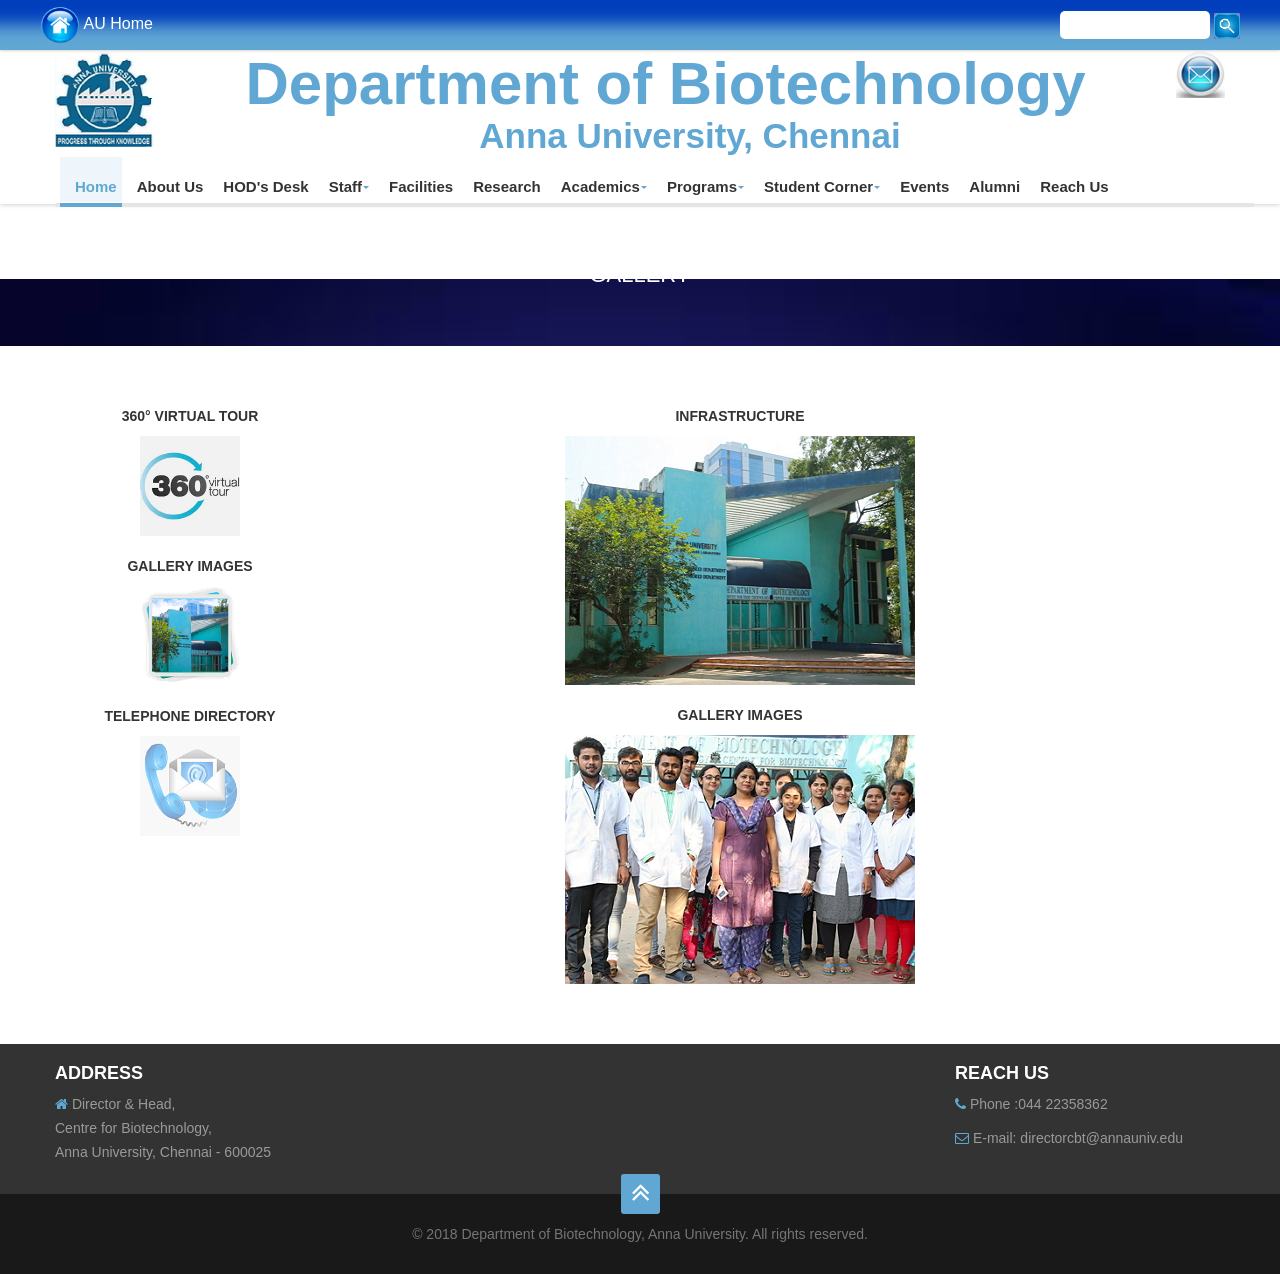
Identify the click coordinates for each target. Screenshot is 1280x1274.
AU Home (96, 23)
